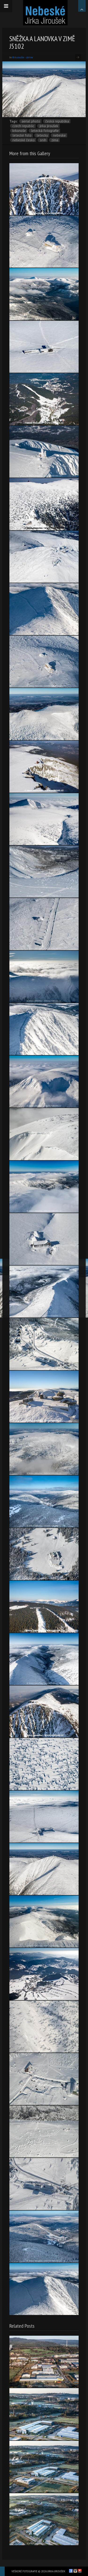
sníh (43, 140)
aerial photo (31, 121)
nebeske (59, 135)
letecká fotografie (45, 131)
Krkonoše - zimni (22, 57)
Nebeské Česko (23, 140)
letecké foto (21, 135)
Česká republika (57, 121)
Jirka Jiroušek (48, 126)
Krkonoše (19, 131)
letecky (42, 135)
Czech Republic (23, 126)
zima (54, 140)
